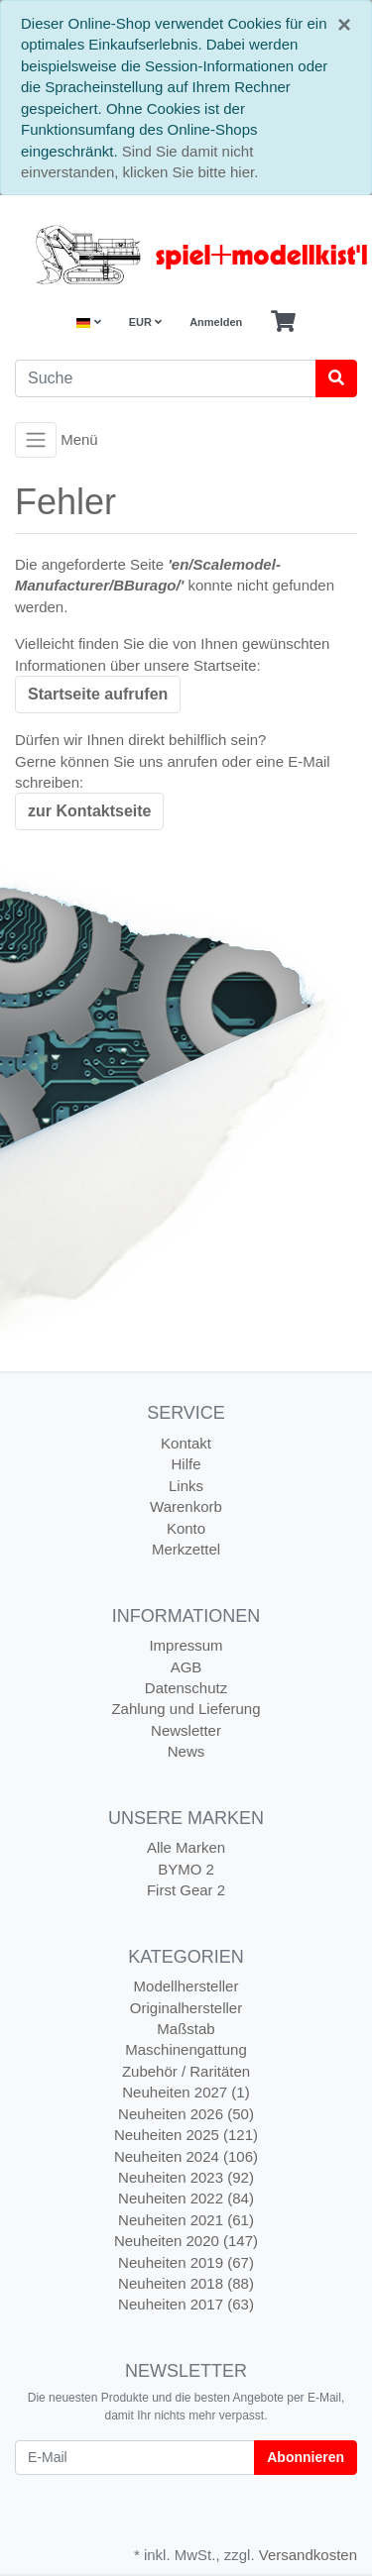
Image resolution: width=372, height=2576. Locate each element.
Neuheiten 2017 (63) (186, 2304)
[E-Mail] (135, 2457)
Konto (186, 1528)
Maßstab (185, 2028)
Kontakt (186, 1443)
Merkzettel (186, 1549)
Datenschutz (186, 1687)
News (186, 1751)
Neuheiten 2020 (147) (186, 2240)
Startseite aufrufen (98, 694)
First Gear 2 (186, 1889)
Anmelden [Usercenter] (215, 322)
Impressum (185, 1645)
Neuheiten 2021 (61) (186, 2219)
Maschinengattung (186, 2049)
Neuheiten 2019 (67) (186, 2262)
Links (186, 1485)
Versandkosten (308, 2554)
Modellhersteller (186, 1986)
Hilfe (185, 1463)
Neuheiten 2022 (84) (186, 2198)
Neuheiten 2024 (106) (186, 2156)
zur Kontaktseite (89, 811)
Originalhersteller (186, 2007)
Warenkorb (186, 1506)
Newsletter (186, 1730)
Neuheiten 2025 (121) (186, 2134)
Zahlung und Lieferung (185, 1708)
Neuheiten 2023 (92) (186, 2177)
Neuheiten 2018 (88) (186, 2283)
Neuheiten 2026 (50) (186, 2113)
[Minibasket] (283, 322)
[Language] (88, 322)
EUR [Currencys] (145, 322)
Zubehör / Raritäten (186, 2071)
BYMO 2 (186, 1869)
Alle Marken (186, 1847)
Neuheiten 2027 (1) (185, 2092)
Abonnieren (305, 2457)
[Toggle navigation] (36, 440)
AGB (186, 1667)
